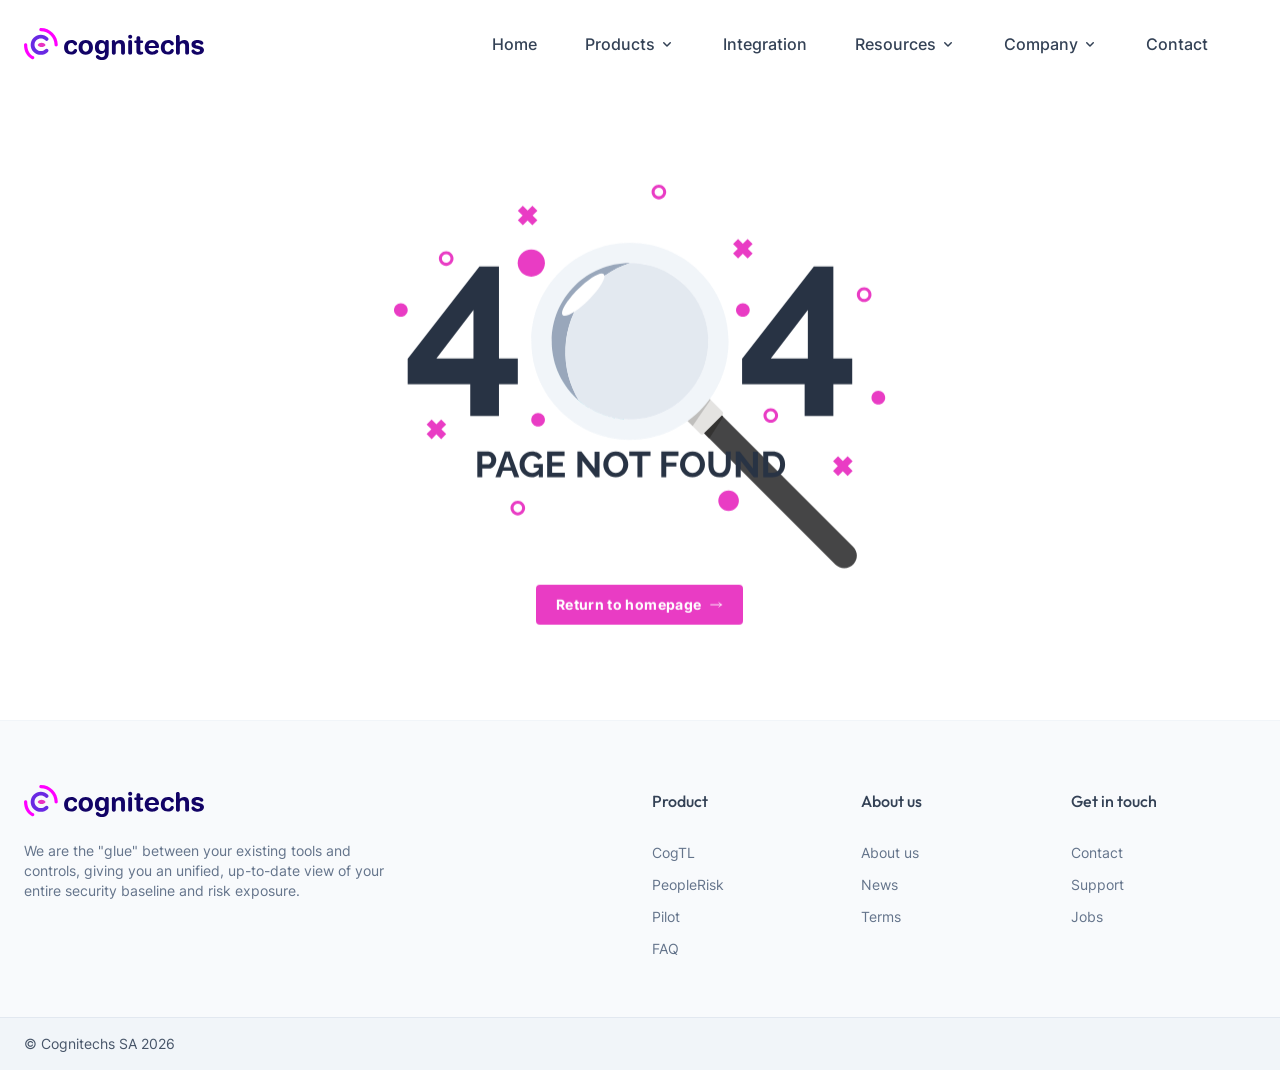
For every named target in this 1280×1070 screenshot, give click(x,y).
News (879, 884)
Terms (881, 916)
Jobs (1087, 916)
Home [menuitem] (514, 44)
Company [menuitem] (1051, 44)
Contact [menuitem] (1177, 44)
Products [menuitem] (630, 44)
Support (1097, 884)
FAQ (665, 948)
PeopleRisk (688, 884)
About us (890, 852)
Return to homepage (639, 605)
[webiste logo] (216, 801)
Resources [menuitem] (905, 44)
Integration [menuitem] (765, 44)
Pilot (666, 916)
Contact (1097, 852)
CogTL (673, 852)
